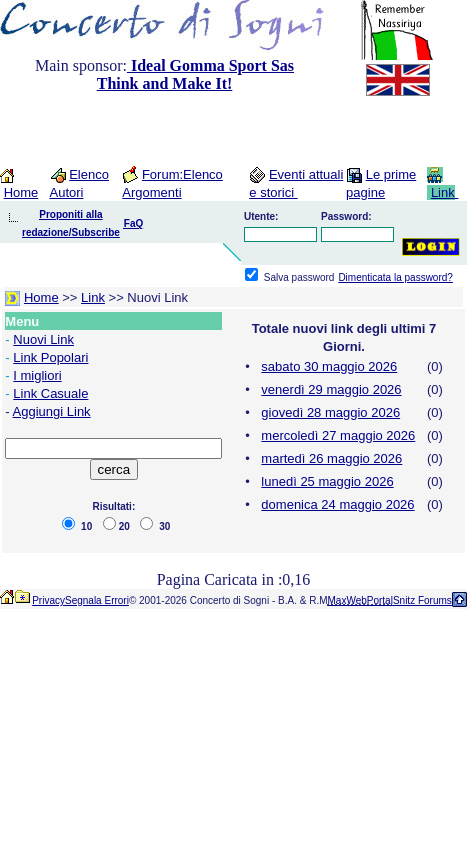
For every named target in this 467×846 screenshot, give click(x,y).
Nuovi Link (43, 339)
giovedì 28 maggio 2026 (330, 412)
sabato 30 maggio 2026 (329, 366)
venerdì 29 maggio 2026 (331, 389)
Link (443, 192)
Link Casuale (50, 393)
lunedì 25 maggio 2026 (327, 481)
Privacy (48, 600)
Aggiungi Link (52, 411)
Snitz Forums (422, 600)
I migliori (37, 375)
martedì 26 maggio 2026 (331, 458)
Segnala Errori (97, 600)
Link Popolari (50, 357)
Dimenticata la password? (395, 277)
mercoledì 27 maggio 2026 (338, 435)
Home (21, 192)
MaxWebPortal (360, 600)
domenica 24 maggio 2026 (337, 504)
